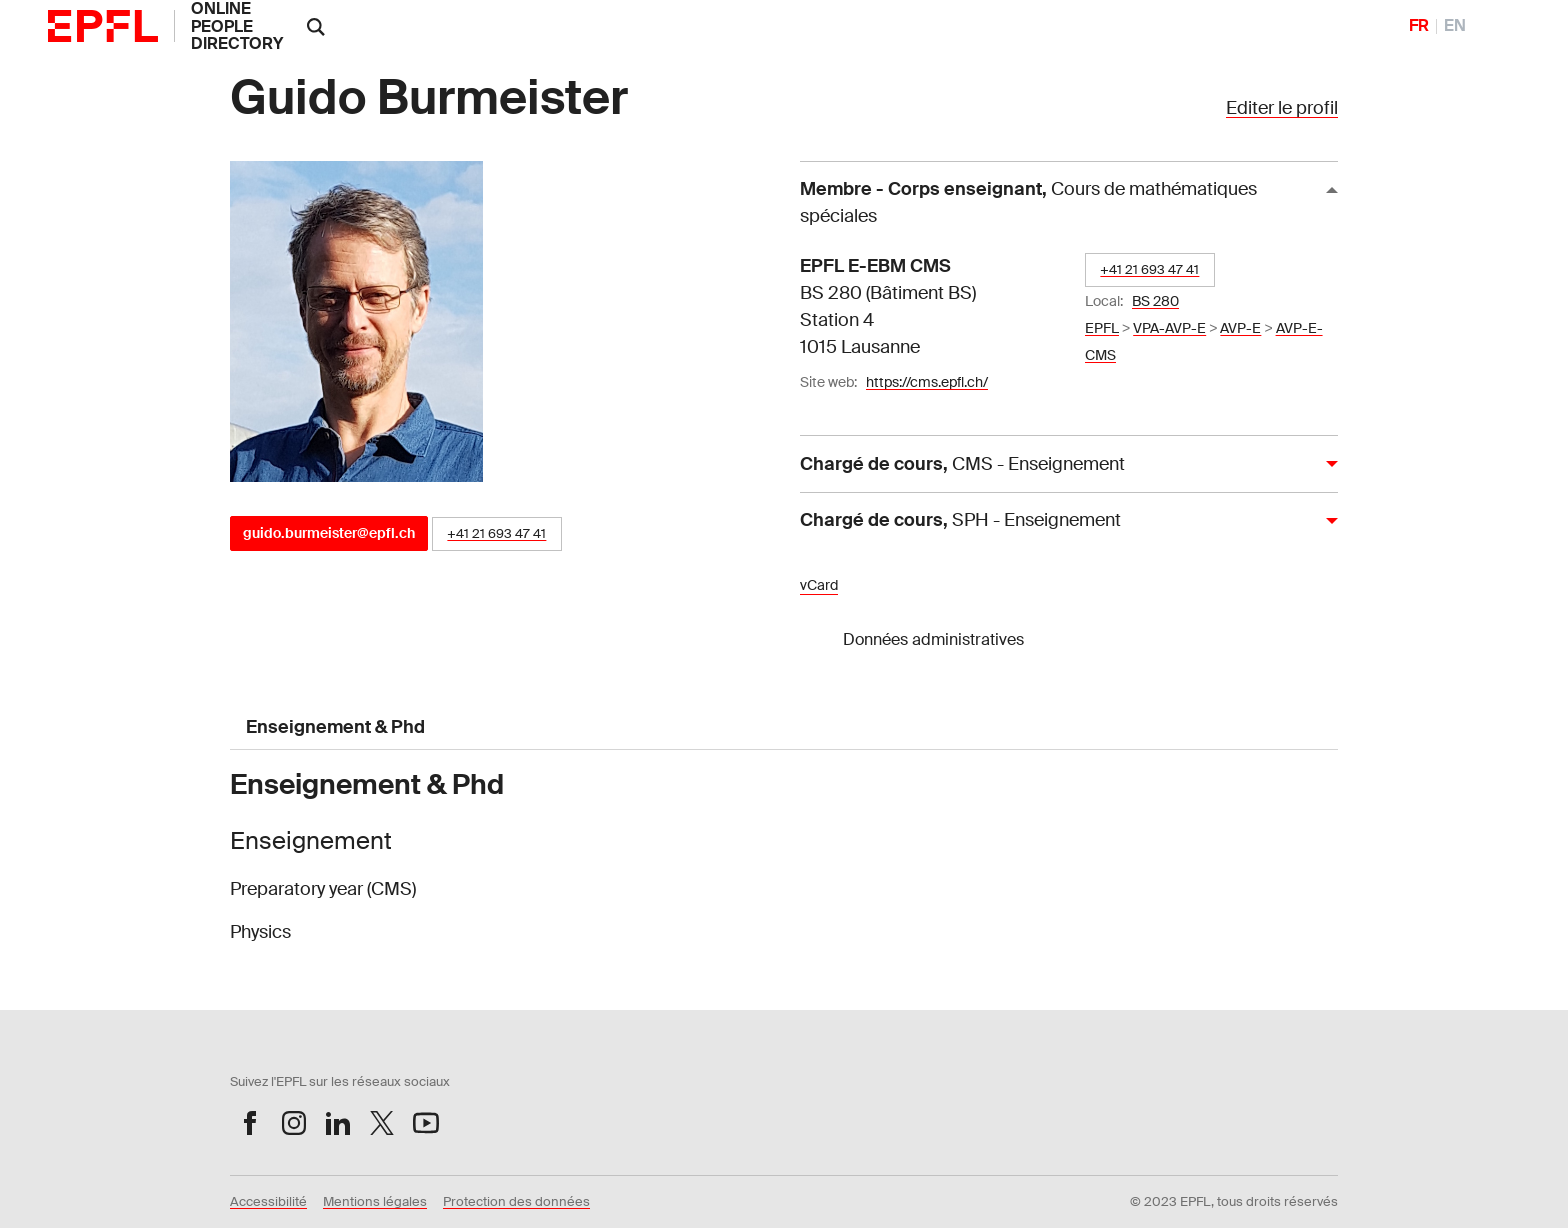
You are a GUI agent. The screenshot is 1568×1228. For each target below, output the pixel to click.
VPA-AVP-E (1169, 328)
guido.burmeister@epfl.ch (329, 533)
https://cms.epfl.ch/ (927, 382)
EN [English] (1455, 25)
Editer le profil (1282, 108)
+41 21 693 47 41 (496, 533)
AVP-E (1240, 328)
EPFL (1102, 328)
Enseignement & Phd (335, 727)
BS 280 (1155, 301)
